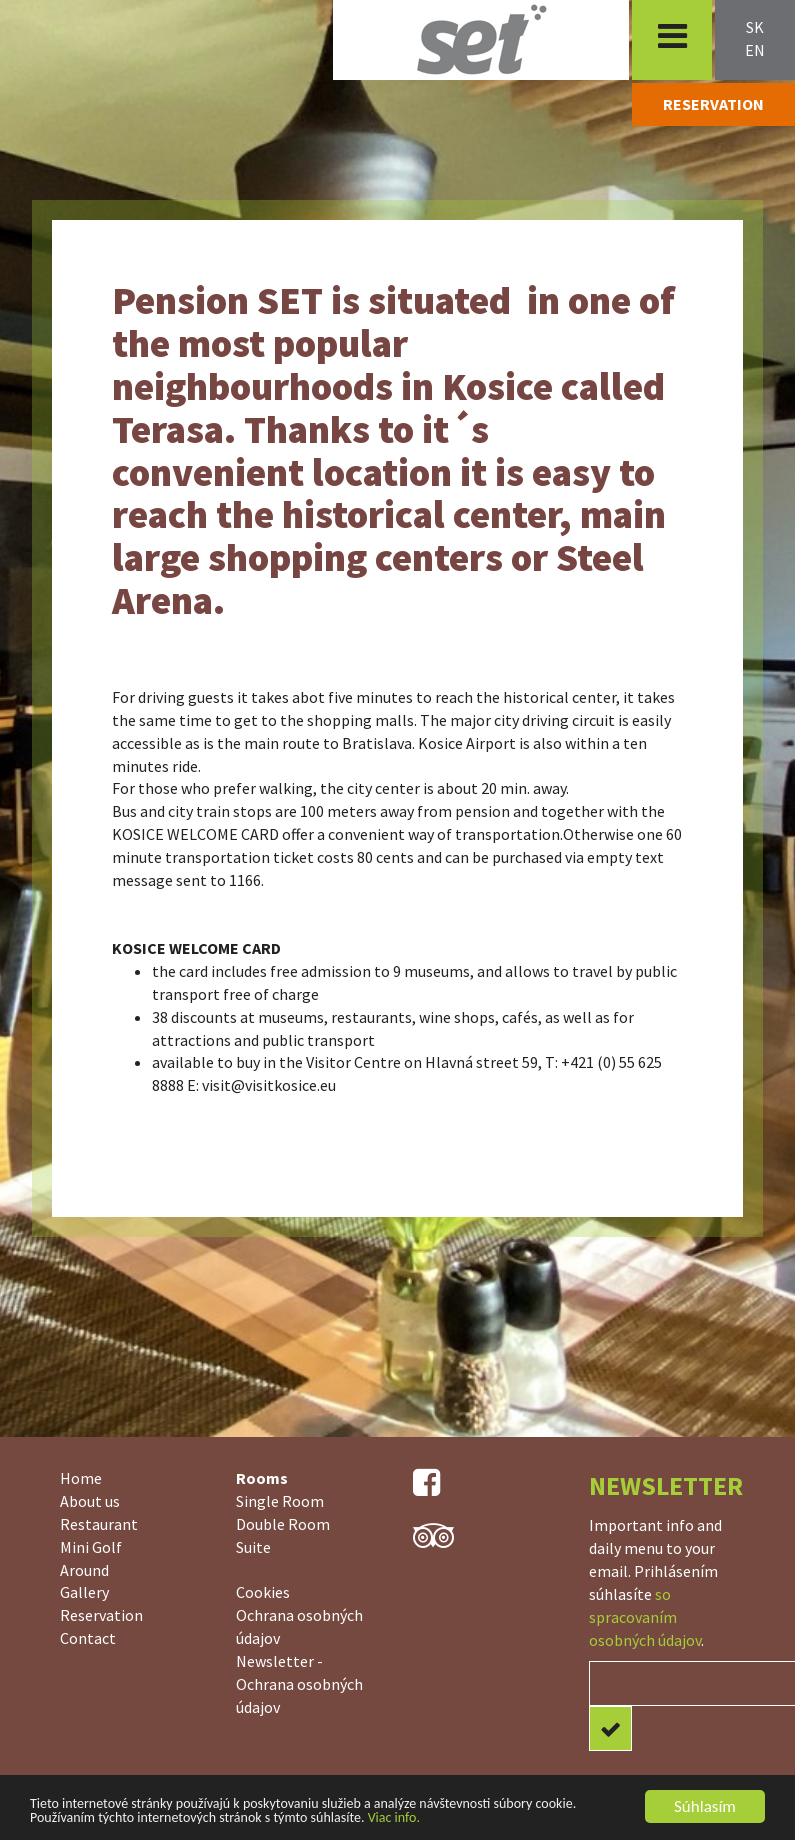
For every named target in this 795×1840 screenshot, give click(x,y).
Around (84, 1570)
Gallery (84, 1592)
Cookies (263, 1592)
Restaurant (99, 1524)
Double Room (283, 1524)
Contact (88, 1638)
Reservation (101, 1615)
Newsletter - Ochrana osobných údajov (299, 1684)
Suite (253, 1547)
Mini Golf (91, 1547)
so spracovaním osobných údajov (645, 1617)
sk (755, 27)
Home (81, 1478)
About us (90, 1501)
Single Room (280, 1501)
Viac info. (394, 1818)
